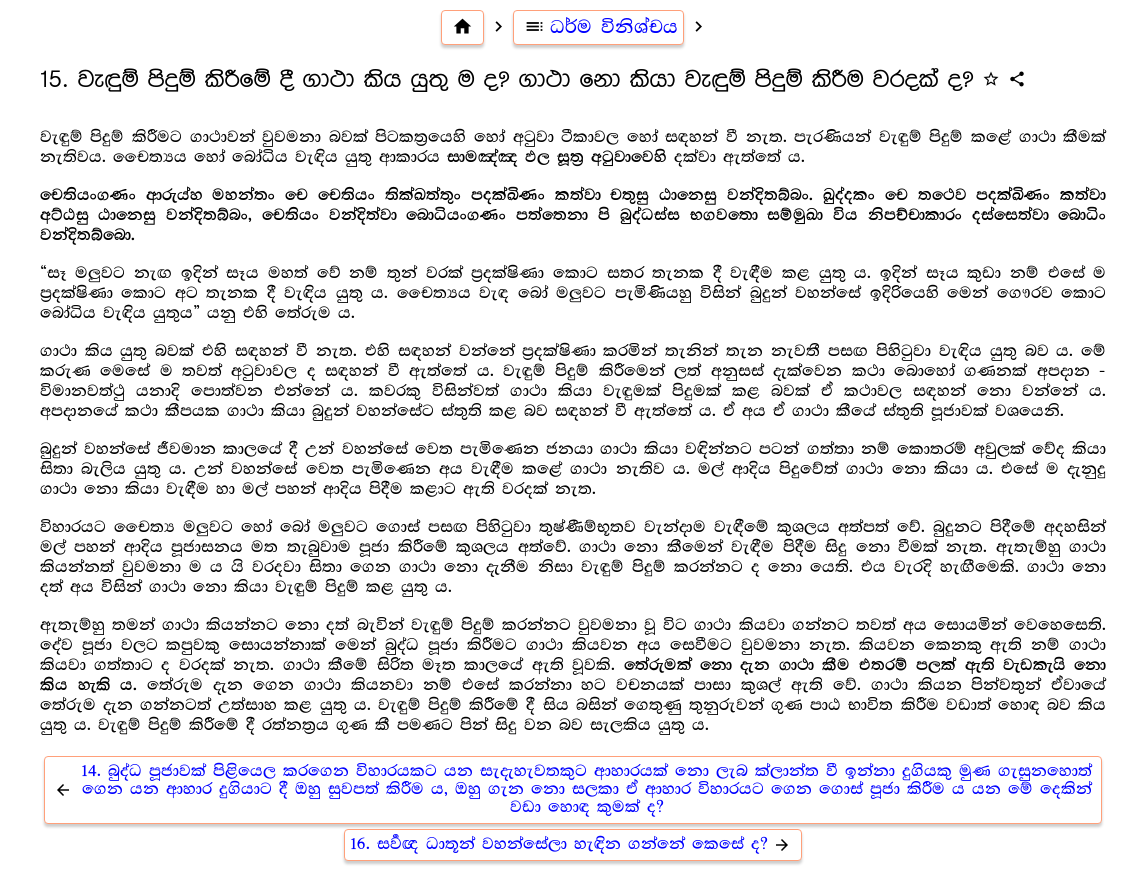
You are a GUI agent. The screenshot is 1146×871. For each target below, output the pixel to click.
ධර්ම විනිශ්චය (598, 27)
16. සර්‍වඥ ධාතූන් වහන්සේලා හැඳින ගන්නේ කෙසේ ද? (573, 844)
